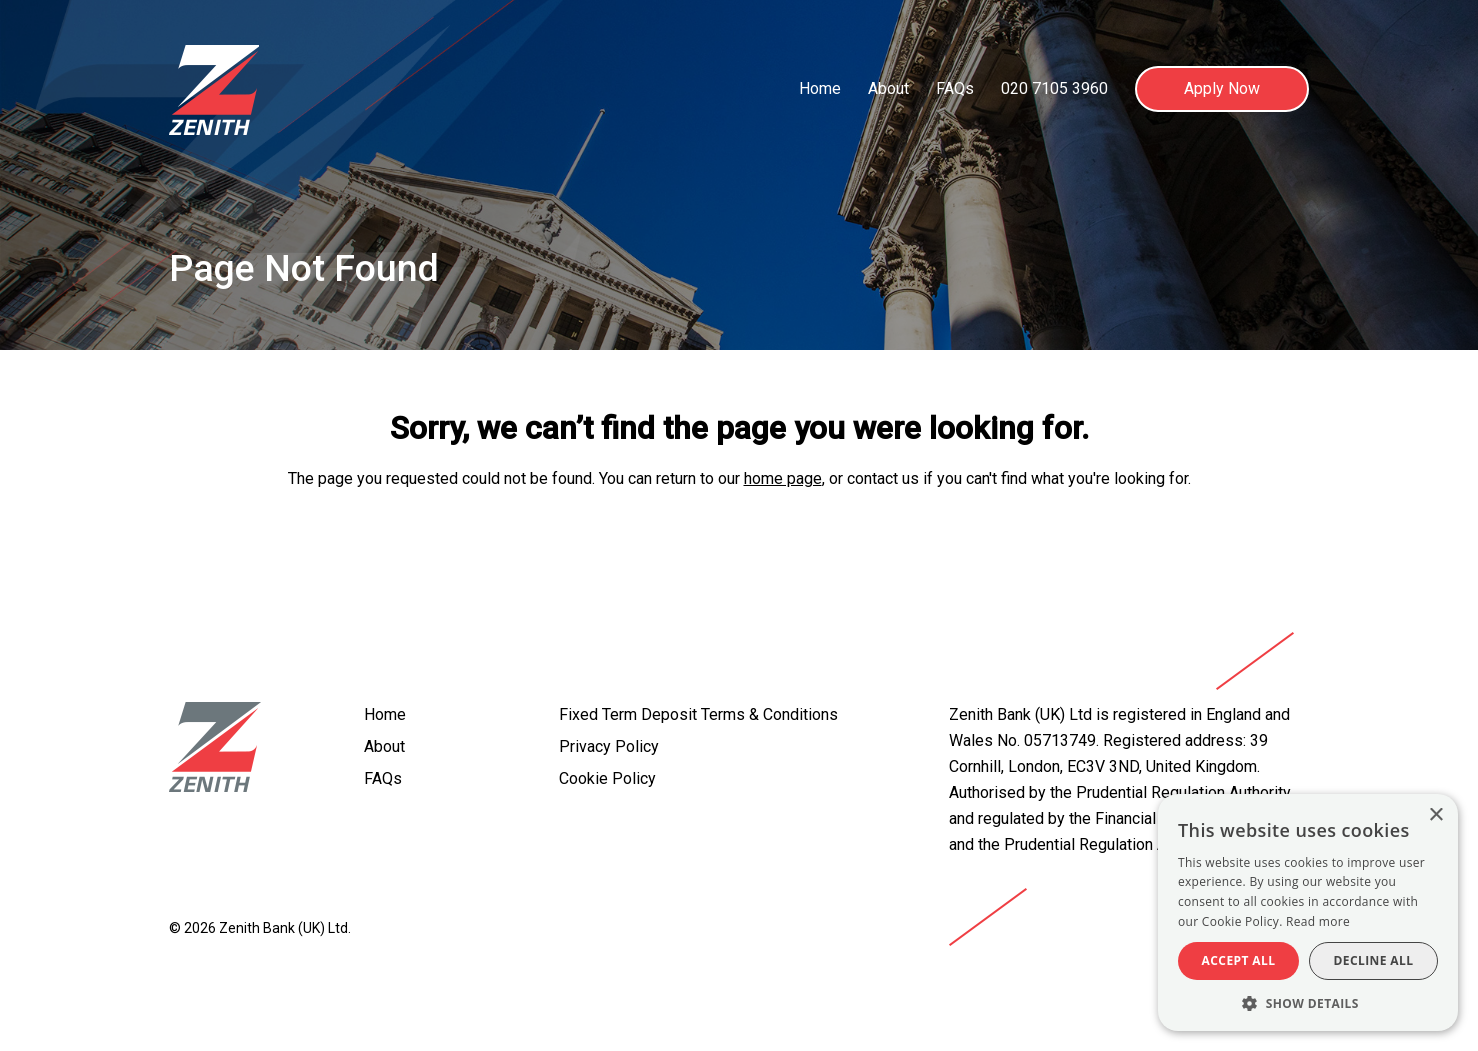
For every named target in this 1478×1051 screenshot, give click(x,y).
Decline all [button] (1374, 960)
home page (783, 478)
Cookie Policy (607, 778)
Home (820, 88)
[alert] (1308, 912)
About (888, 88)
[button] (1308, 1002)
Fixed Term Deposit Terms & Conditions (698, 714)
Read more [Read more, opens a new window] (1318, 921)
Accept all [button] (1239, 960)
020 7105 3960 (1054, 88)
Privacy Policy (609, 746)
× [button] (1435, 815)
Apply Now (1222, 88)
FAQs (955, 88)
